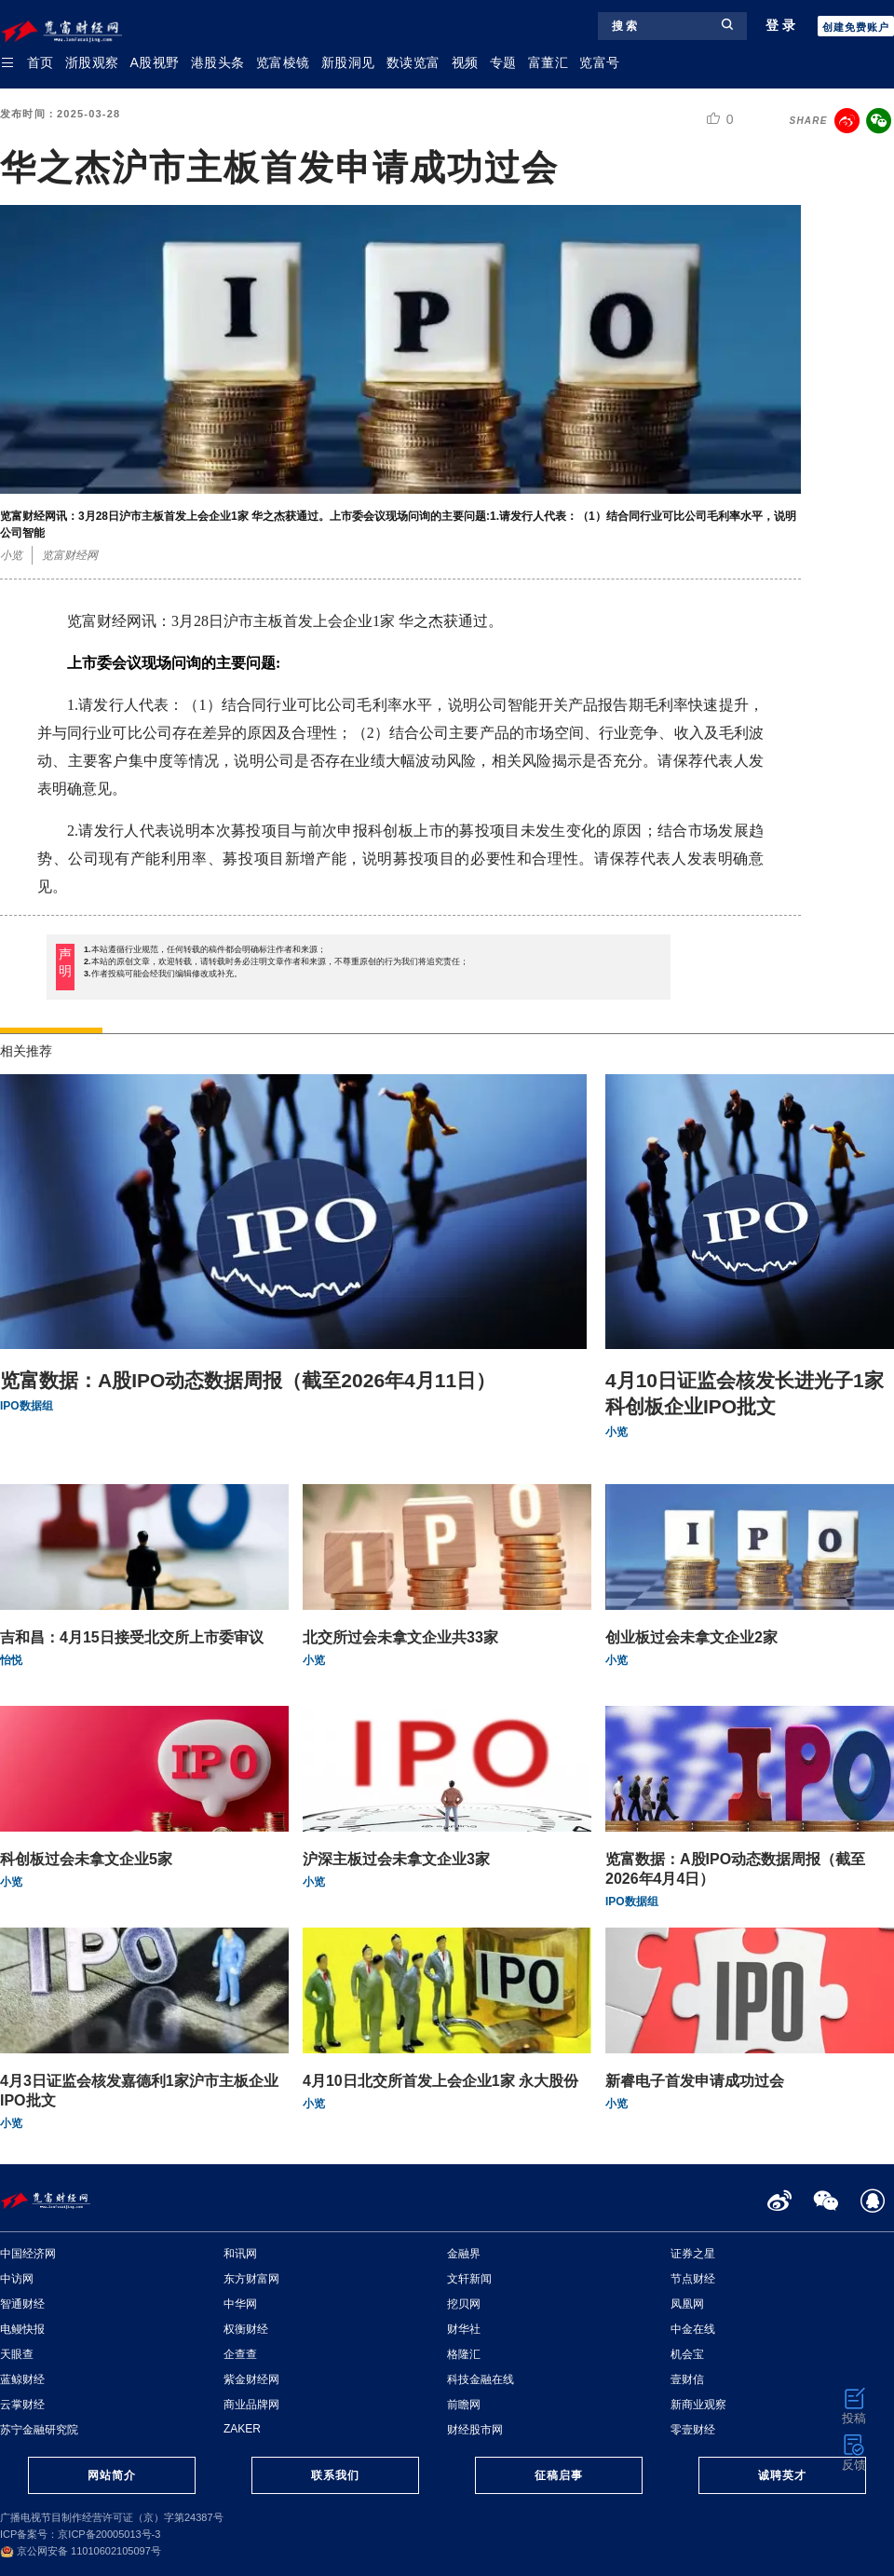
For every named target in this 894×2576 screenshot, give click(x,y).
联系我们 (335, 2475)
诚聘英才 (782, 2475)
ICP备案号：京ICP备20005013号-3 (80, 2534)
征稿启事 (559, 2475)
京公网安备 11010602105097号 (80, 2550)
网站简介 (112, 2475)
